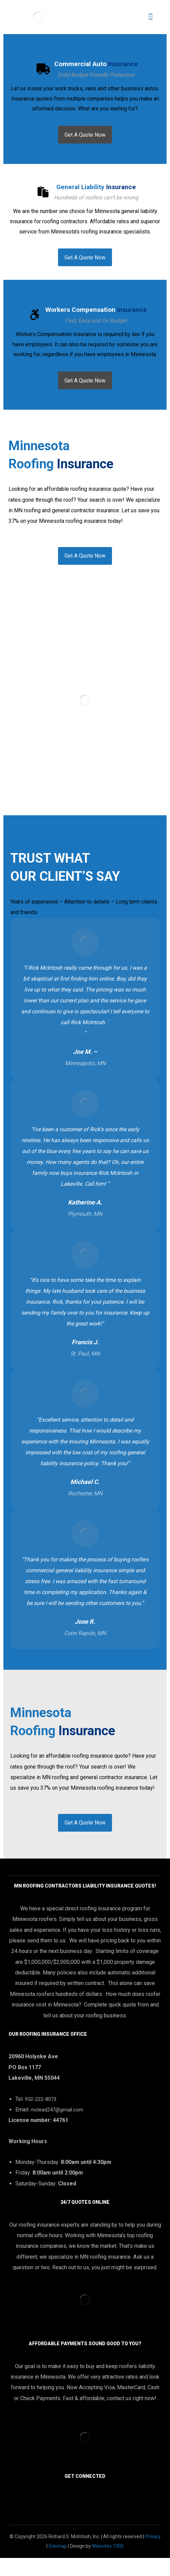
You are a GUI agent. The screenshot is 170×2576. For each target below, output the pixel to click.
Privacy (153, 2555)
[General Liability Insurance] (85, 263)
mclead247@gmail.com (57, 2126)
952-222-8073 (40, 2115)
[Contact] (85, 566)
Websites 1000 (108, 2564)
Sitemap (57, 2564)
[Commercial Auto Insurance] (85, 137)
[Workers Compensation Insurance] (85, 389)
